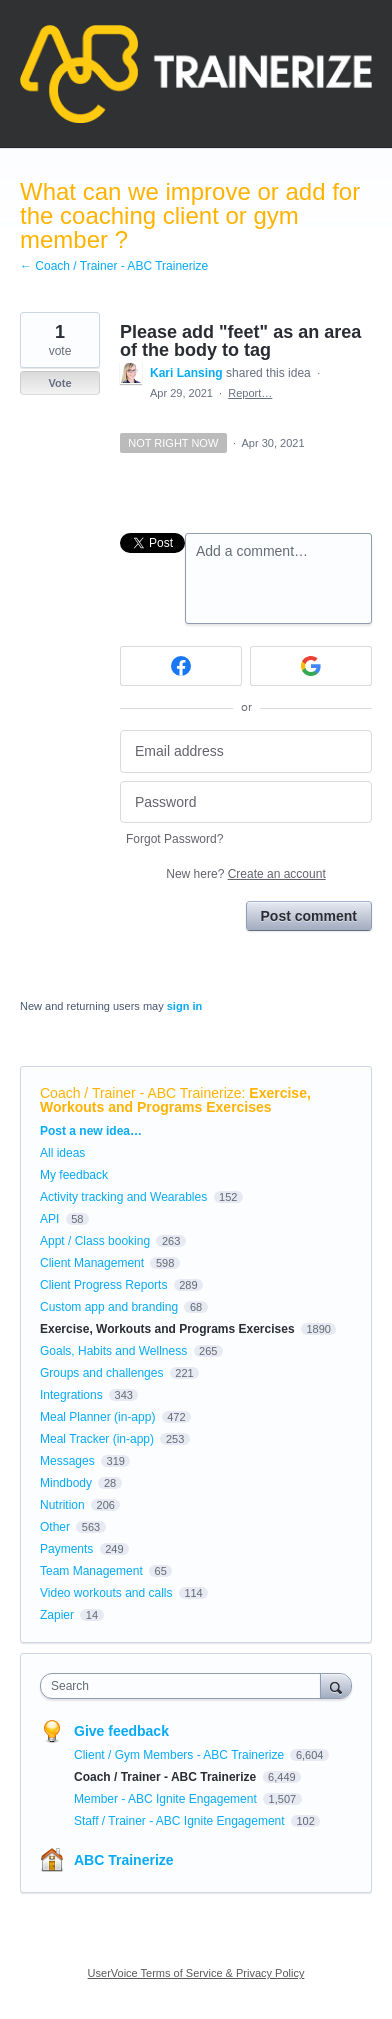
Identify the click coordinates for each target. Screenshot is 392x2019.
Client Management (92, 1263)
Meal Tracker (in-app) (97, 1439)
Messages (67, 1461)
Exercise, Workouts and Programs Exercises (175, 1100)
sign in (184, 1006)
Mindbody (66, 1483)
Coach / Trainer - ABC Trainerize (141, 1093)
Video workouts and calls (106, 1593)
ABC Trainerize (124, 1860)
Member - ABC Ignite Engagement (167, 1799)
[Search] (336, 1685)
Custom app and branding (109, 1307)
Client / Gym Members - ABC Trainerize (180, 1755)
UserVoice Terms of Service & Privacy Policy (196, 1973)
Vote (59, 383)
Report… (250, 393)
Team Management (91, 1571)
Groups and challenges (101, 1373)
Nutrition (62, 1505)
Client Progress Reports (103, 1285)
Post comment (309, 916)
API (49, 1219)
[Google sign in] (311, 666)
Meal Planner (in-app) (97, 1417)
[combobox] (185, 1686)
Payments (66, 1549)
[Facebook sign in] (181, 666)
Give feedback (121, 1731)
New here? (245, 874)
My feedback (74, 1175)
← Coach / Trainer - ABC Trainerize (114, 266)
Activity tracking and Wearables (123, 1197)
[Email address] (246, 751)
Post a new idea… (91, 1131)
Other (55, 1527)
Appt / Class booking (95, 1241)
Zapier (57, 1615)
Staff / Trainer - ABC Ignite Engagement (181, 1821)
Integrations (71, 1395)
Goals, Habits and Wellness (113, 1351)
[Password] (246, 802)
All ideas (62, 1153)
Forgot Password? (174, 839)
